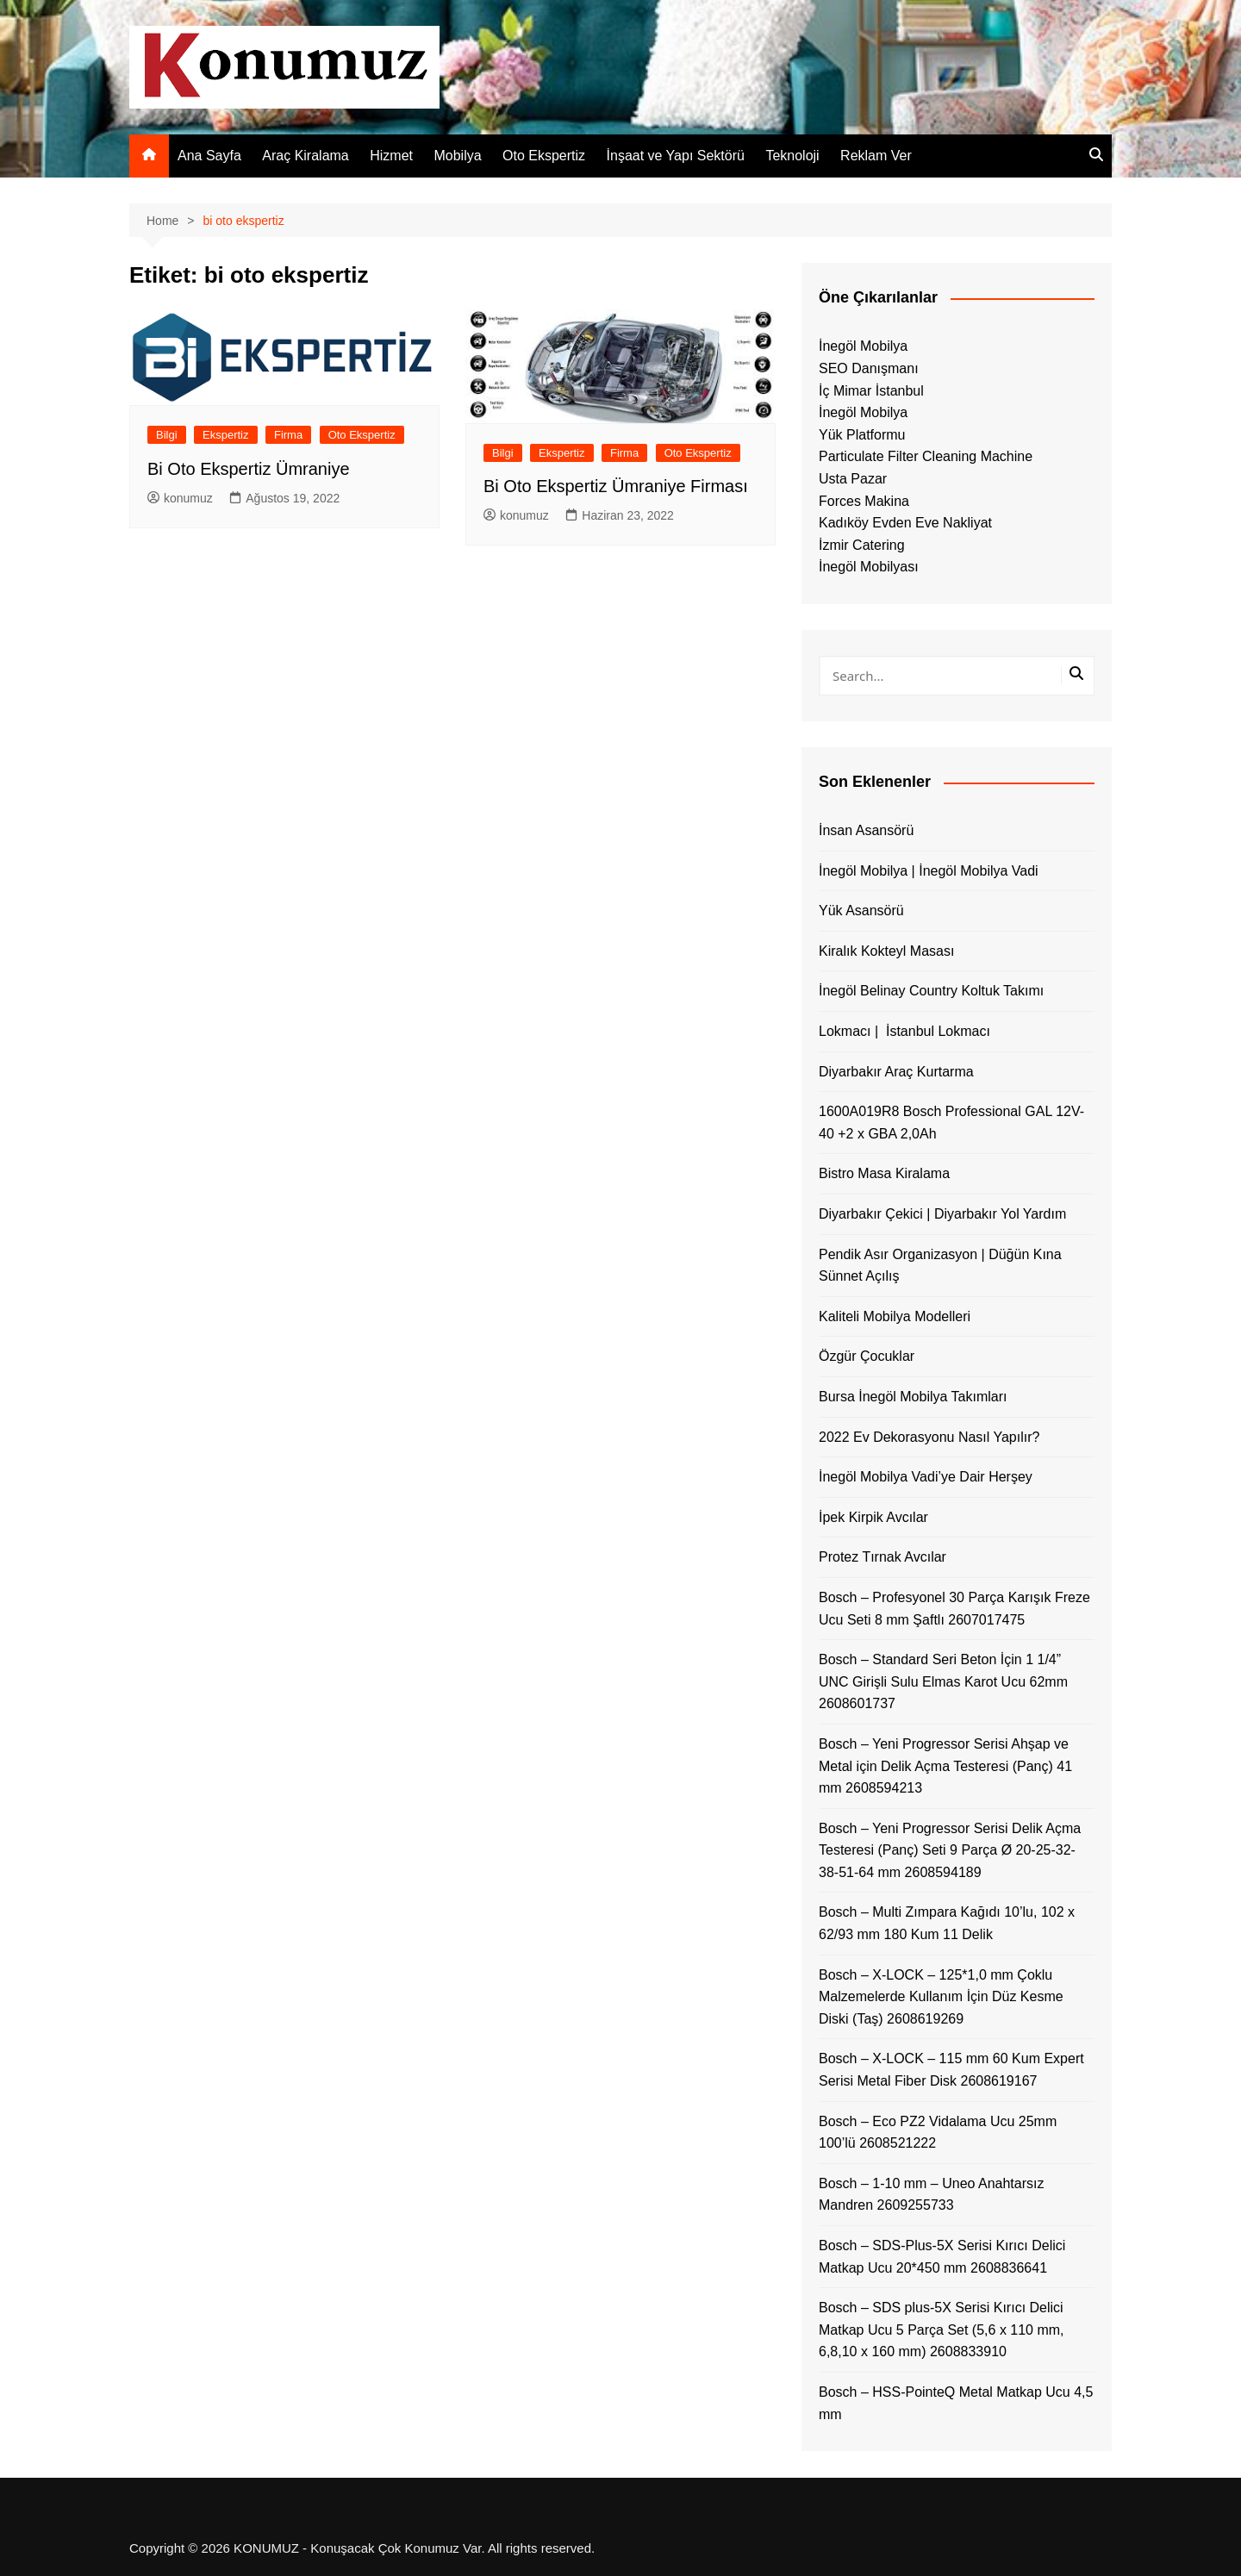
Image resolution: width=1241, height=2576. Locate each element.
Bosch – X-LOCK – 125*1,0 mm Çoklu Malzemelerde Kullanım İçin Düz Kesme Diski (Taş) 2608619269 (941, 1997)
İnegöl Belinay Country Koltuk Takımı (931, 990)
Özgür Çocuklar (866, 1356)
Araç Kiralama (305, 155)
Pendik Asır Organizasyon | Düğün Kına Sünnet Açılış (940, 1265)
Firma (288, 434)
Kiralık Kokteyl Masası (886, 951)
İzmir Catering (862, 545)
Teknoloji (792, 155)
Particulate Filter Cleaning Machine (925, 456)
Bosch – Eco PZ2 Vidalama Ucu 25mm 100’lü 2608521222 (938, 2132)
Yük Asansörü (861, 910)
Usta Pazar (853, 478)
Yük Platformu (862, 434)
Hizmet (391, 155)
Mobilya (457, 155)
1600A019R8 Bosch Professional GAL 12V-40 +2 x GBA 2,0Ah (951, 1122)
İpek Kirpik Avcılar (873, 1517)
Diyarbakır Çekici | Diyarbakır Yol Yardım (942, 1214)
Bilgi (167, 434)
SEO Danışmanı (869, 368)
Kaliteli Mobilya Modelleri (894, 1316)
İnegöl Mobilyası (869, 566)
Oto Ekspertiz (543, 155)
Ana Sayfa (209, 155)
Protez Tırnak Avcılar (882, 1557)
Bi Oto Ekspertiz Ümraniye (248, 468)
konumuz (180, 498)
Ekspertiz (225, 434)
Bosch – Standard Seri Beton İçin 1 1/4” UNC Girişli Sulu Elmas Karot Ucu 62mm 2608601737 (943, 1681)
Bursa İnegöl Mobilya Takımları (913, 1396)
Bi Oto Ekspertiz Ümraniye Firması (615, 486)
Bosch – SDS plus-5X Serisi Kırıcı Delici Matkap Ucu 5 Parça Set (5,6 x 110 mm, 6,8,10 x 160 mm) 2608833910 (941, 2329)
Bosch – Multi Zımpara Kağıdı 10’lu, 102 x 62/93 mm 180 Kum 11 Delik (947, 1923)
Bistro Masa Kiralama (884, 1173)
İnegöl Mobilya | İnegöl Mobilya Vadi (928, 871)
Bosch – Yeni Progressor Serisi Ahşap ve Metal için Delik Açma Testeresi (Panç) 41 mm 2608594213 (945, 1766)
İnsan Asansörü (866, 830)
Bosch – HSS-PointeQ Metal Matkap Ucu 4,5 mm (956, 2403)
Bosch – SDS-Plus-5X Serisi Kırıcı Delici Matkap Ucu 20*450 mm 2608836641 (942, 2256)
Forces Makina (864, 501)
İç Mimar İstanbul (871, 391)
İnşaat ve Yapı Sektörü (676, 155)
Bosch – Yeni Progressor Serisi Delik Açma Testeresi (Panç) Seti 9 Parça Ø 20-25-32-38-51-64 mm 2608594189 (950, 1850)
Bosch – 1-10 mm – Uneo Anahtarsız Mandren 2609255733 (931, 2194)
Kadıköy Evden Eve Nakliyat (905, 522)
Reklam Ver (876, 155)
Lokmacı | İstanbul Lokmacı (904, 1031)
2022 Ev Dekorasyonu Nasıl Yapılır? (929, 1437)
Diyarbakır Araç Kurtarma (896, 1071)
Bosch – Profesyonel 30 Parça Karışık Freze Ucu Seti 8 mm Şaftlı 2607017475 (954, 1608)
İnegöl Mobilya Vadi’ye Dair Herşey (925, 1476)
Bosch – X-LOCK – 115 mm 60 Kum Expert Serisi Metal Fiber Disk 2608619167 (951, 2069)
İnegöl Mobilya (863, 346)
